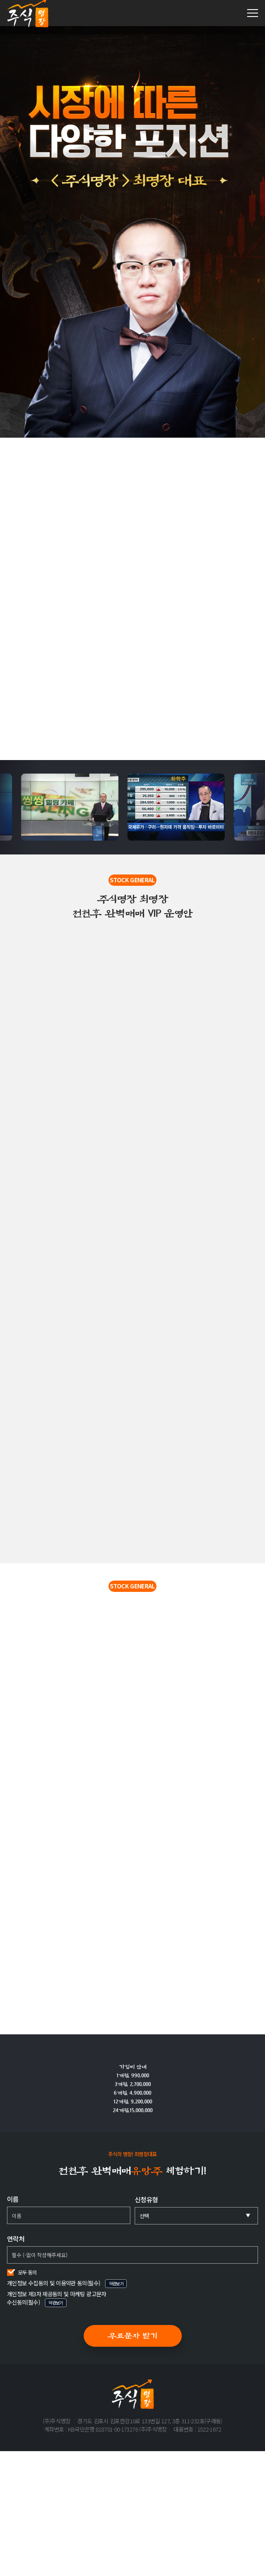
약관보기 (116, 2283)
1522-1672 (234, 13)
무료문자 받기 (132, 2335)
